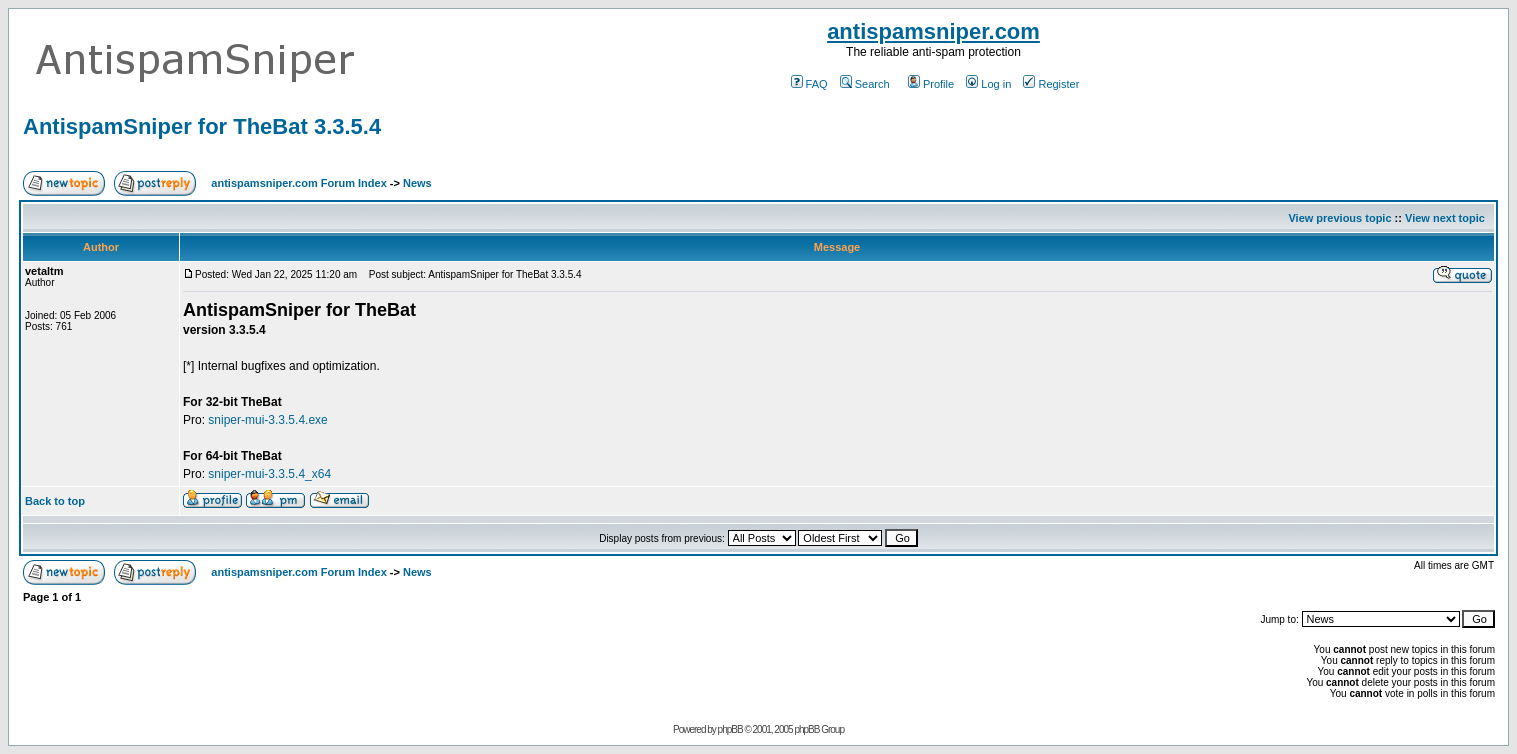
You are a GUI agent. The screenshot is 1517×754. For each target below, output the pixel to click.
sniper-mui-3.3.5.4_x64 (269, 474)
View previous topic (1339, 218)
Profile (931, 84)
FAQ (809, 84)
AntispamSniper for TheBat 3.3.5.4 (202, 126)
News (417, 183)
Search (865, 84)
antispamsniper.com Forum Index (298, 183)
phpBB (730, 729)
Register (1051, 84)
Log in (988, 84)
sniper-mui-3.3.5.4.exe (267, 420)
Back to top (55, 501)
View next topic (1445, 218)
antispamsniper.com (933, 31)
